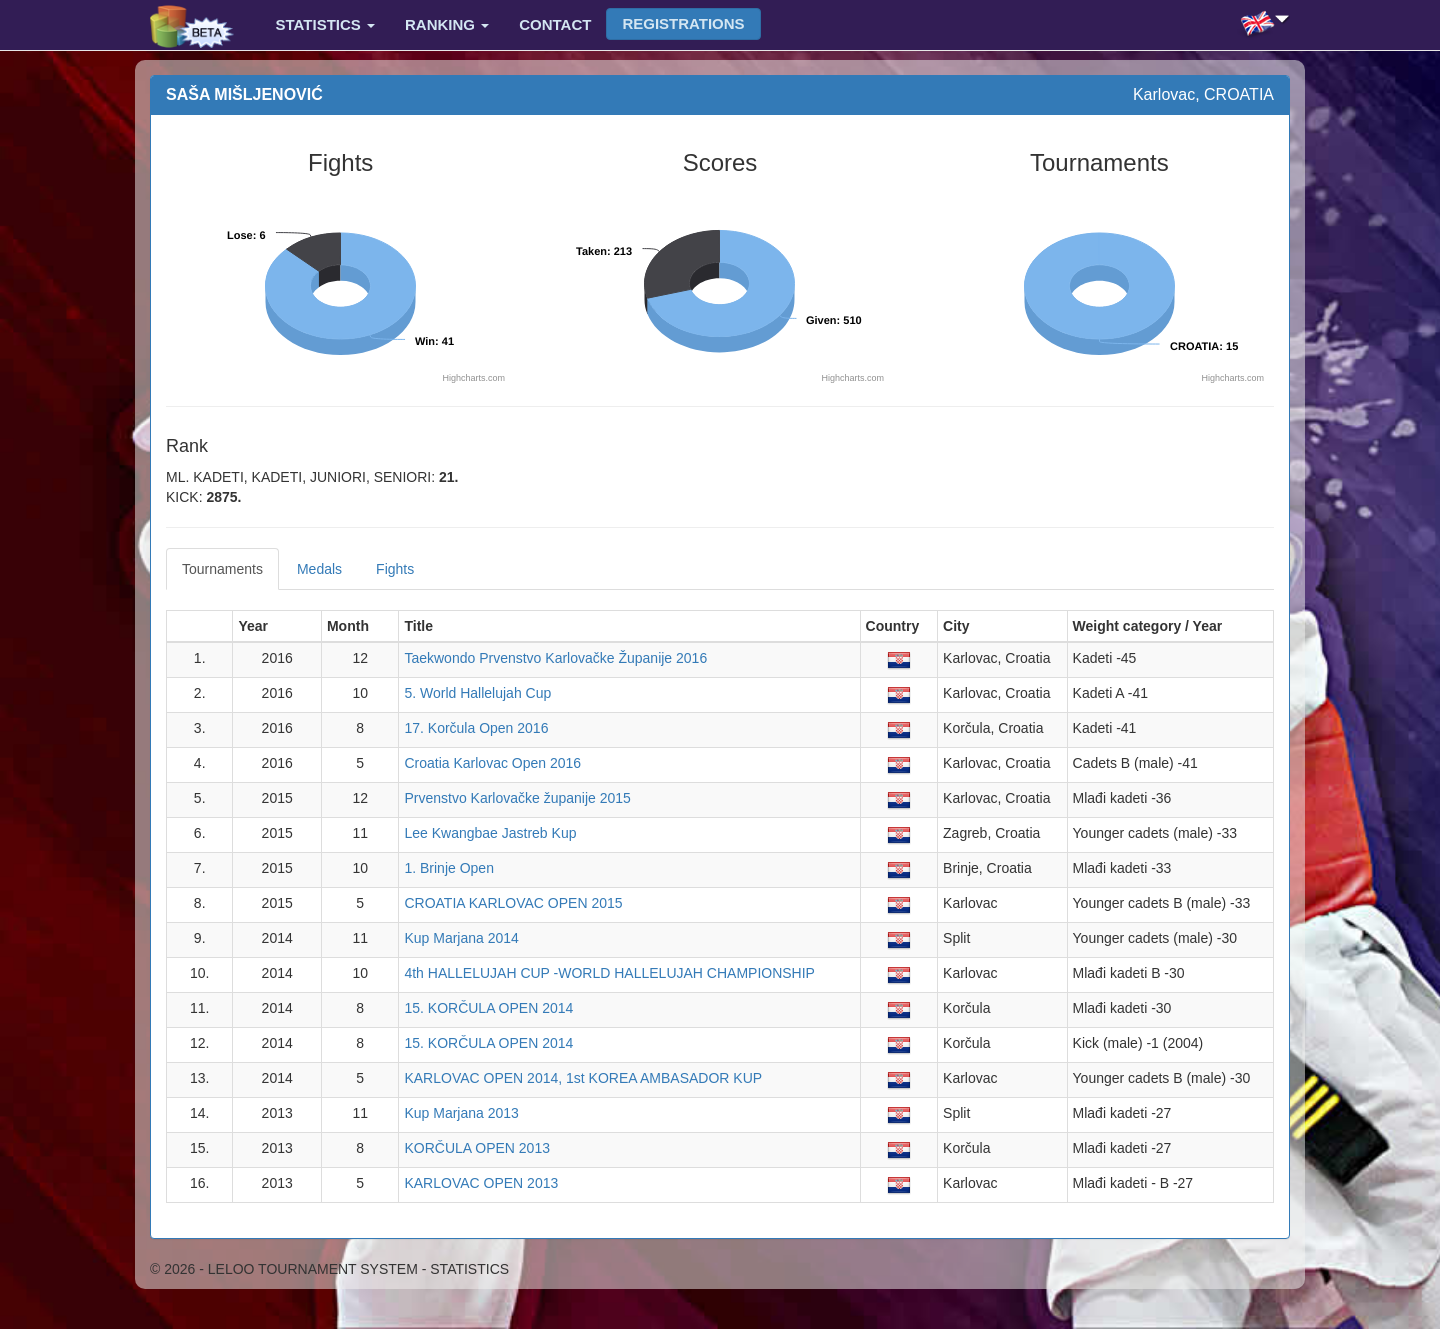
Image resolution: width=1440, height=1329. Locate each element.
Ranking (447, 24)
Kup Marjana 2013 (461, 1113)
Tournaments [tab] (222, 569)
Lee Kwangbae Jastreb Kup (490, 833)
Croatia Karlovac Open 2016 (492, 763)
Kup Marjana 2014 (461, 938)
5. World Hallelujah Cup (477, 693)
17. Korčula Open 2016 (476, 728)
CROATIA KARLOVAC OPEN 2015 (513, 903)
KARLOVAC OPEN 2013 (481, 1183)
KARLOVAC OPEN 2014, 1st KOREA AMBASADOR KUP (583, 1078)
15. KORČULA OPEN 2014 (488, 1008)
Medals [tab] (319, 569)
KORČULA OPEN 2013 (477, 1148)
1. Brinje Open (449, 868)
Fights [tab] (395, 569)
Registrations (683, 23)
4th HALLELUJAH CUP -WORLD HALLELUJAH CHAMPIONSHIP (609, 973)
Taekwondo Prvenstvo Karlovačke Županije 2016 (555, 658)
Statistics (325, 24)
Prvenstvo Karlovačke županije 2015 (517, 798)
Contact (555, 24)
